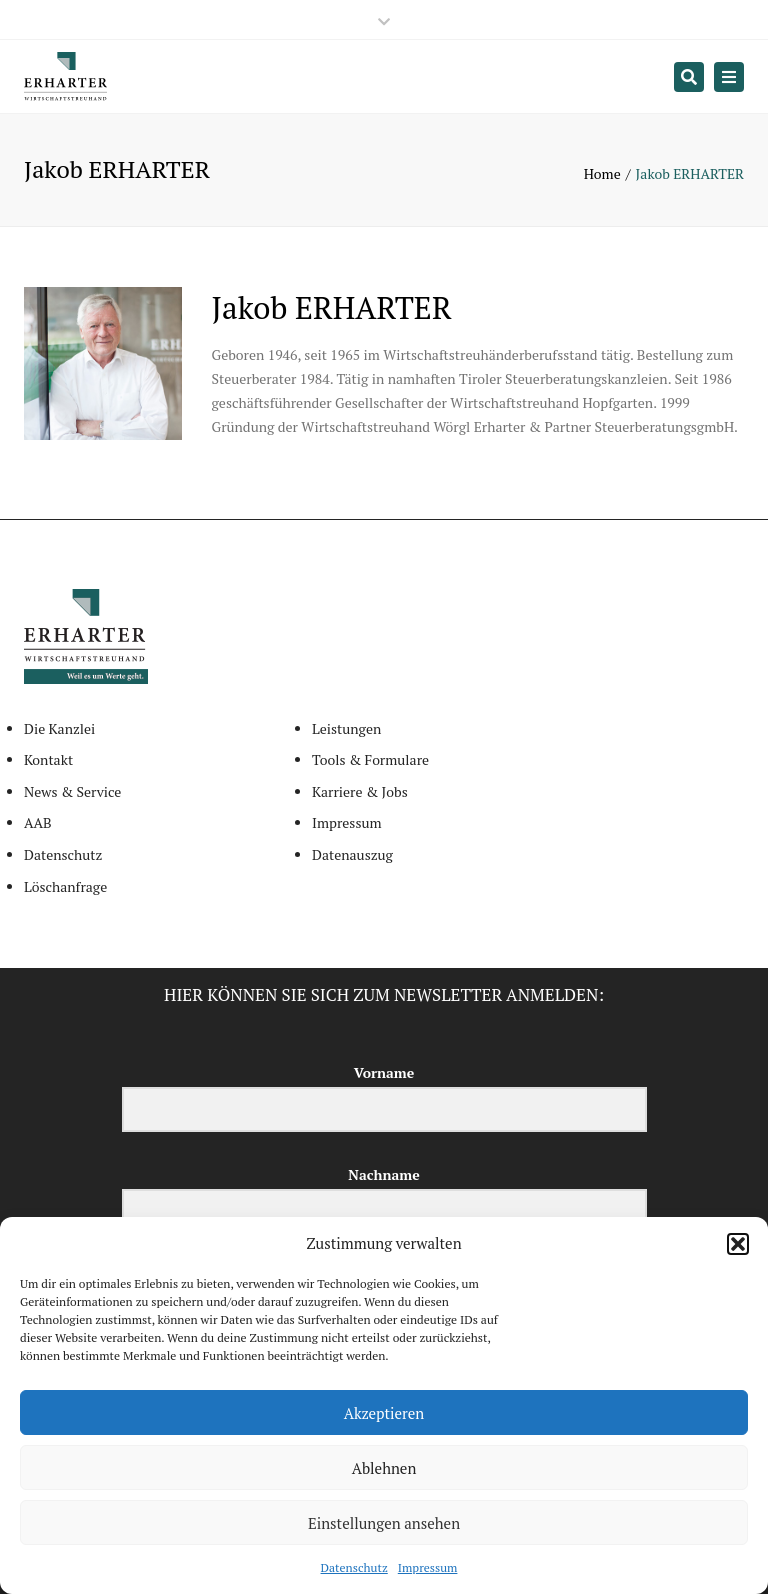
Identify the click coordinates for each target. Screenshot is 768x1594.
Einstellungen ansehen (384, 1523)
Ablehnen (384, 1468)
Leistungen (346, 728)
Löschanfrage (65, 886)
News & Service (72, 791)
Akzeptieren (384, 1413)
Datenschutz (354, 1567)
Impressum (428, 1567)
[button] (738, 1244)
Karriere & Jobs (360, 791)
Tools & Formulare (370, 759)
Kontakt (48, 759)
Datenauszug (352, 854)
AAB (38, 822)
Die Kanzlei (59, 728)
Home (602, 173)
